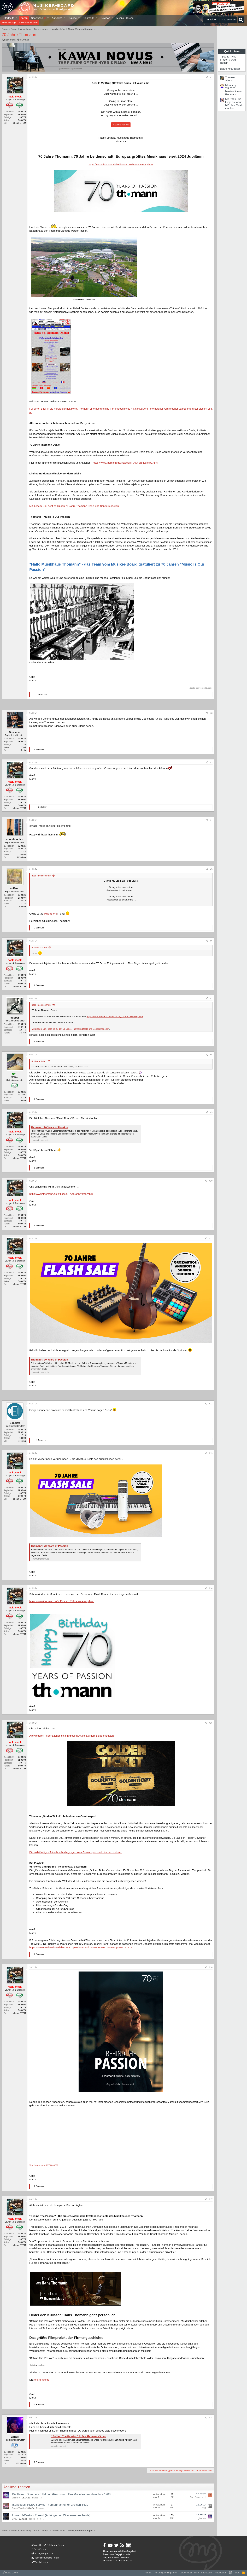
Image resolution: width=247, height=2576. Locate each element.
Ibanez (35, 2498)
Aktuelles (57, 17)
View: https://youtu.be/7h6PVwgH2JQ (43, 2165)
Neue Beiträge (9, 22)
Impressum (206, 2572)
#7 (211, 998)
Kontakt (148, 2572)
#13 (211, 1453)
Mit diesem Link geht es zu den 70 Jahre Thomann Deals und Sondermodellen (74, 505)
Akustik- (37, 2545)
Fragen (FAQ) (228, 59)
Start (237, 2572)
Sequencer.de (110, 2557)
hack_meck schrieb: (41, 875)
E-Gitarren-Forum (54, 2545)
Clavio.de (123, 2557)
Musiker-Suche (124, 17)
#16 (211, 1967)
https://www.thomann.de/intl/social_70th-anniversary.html (121, 164)
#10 (211, 1181)
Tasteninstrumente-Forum (45, 2557)
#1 (211, 77)
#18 (211, 2417)
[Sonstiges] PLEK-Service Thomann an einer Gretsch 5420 (50, 2504)
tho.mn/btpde (41, 2379)
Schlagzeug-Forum (42, 2553)
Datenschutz (185, 2572)
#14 (211, 1588)
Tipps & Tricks (228, 56)
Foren (24, 17)
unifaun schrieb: (39, 947)
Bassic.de (108, 2554)
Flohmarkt (88, 17)
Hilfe (196, 2572)
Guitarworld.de (110, 2560)
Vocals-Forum (40, 2562)
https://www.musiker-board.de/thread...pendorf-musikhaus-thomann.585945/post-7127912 (80, 1947)
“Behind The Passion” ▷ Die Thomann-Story (78, 2436)
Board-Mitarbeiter (230, 68)
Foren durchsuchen (28, 22)
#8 (211, 1055)
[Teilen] (207, 77)
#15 (211, 1723)
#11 (211, 1238)
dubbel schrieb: (39, 1061)
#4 (211, 820)
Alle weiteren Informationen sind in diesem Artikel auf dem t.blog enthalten (71, 1735)
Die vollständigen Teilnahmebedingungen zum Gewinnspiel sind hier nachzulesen (75, 1852)
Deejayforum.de (122, 2554)
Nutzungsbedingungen (166, 2572)
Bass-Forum (39, 2549)
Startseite (8, 17)
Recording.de (125, 2560)
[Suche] (241, 19)
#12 (211, 1404)
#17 (211, 2199)
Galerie (72, 17)
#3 (211, 762)
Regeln (224, 62)
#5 (211, 869)
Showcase (38, 17)
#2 (211, 713)
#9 (211, 1112)
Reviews (105, 17)
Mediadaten (220, 2572)
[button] (17, 18)
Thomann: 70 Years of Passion (49, 1127)
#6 (211, 941)
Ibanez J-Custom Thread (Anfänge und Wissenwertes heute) (51, 2515)
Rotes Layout (10, 2572)
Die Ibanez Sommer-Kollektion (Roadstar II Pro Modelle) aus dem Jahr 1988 (61, 2494)
